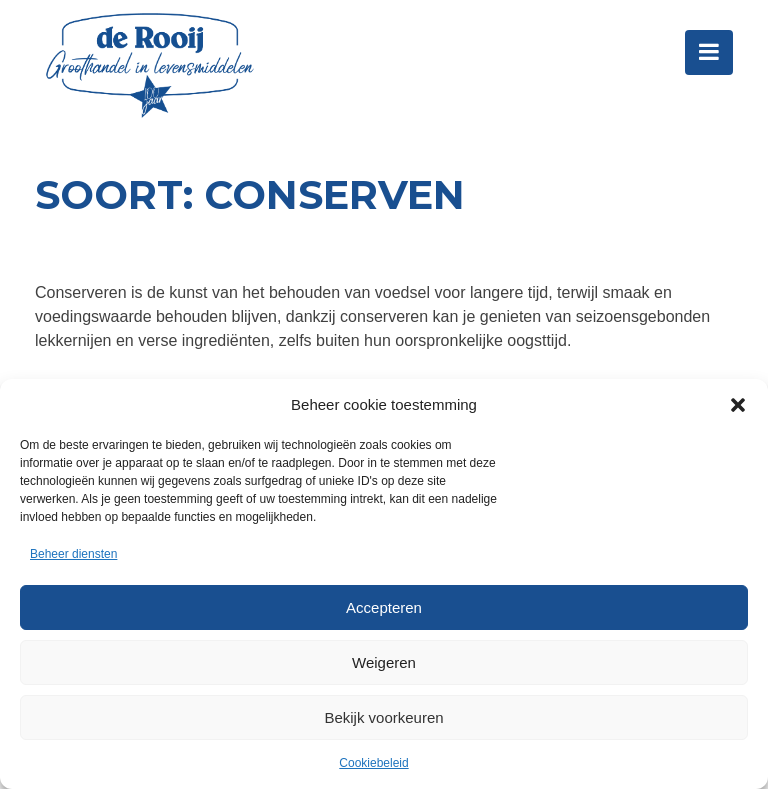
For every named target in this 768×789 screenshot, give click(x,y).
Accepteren (384, 607)
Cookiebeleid (373, 763)
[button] (738, 405)
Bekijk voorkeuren (383, 717)
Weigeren (384, 662)
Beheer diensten (73, 554)
